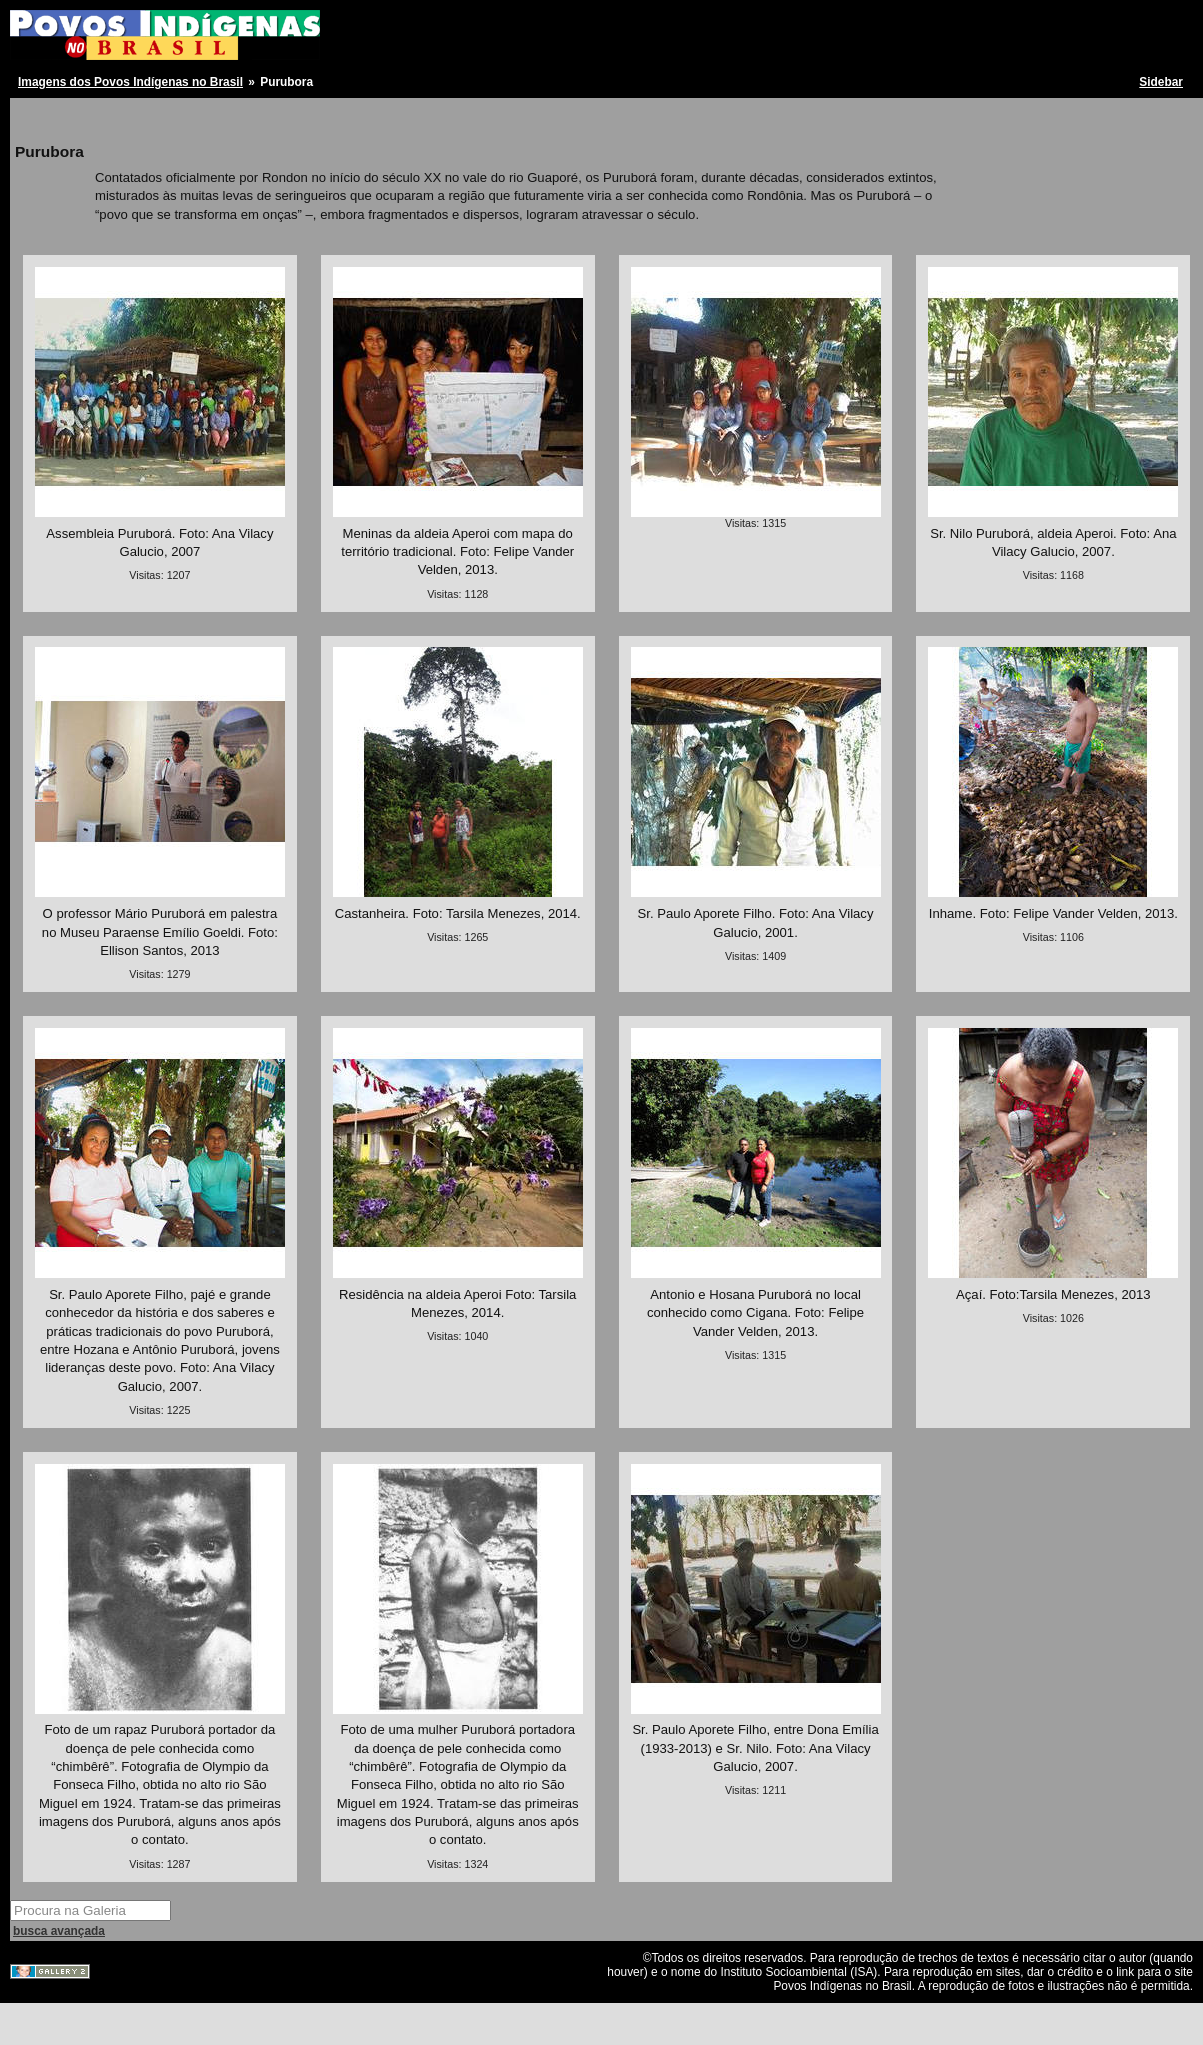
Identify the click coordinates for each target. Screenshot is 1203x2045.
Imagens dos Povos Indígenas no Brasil (130, 82)
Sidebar (1161, 82)
